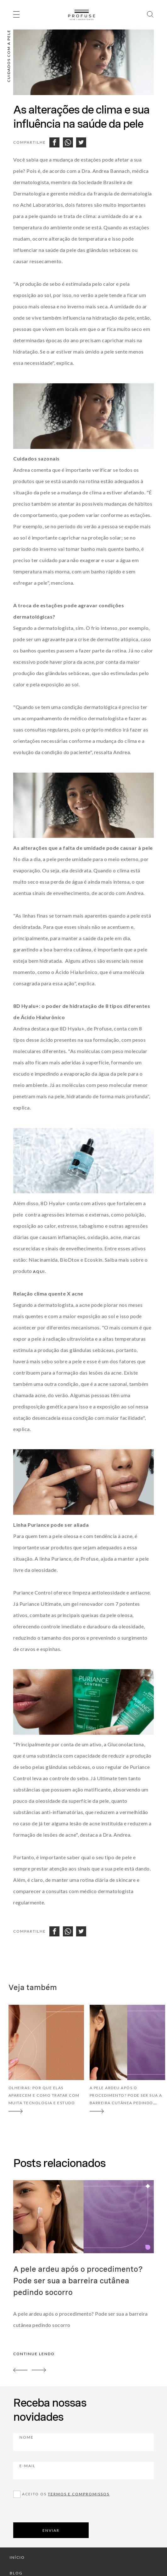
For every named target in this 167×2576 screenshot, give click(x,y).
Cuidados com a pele (8, 55)
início (17, 2557)
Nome (61, 2441)
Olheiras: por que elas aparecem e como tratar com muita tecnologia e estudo (44, 2095)
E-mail (62, 2470)
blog (16, 2573)
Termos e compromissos (78, 2494)
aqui (39, 1271)
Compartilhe (29, 142)
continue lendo (34, 2353)
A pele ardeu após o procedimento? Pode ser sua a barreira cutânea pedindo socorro (78, 2281)
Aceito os (65, 2494)
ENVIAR (50, 2530)
